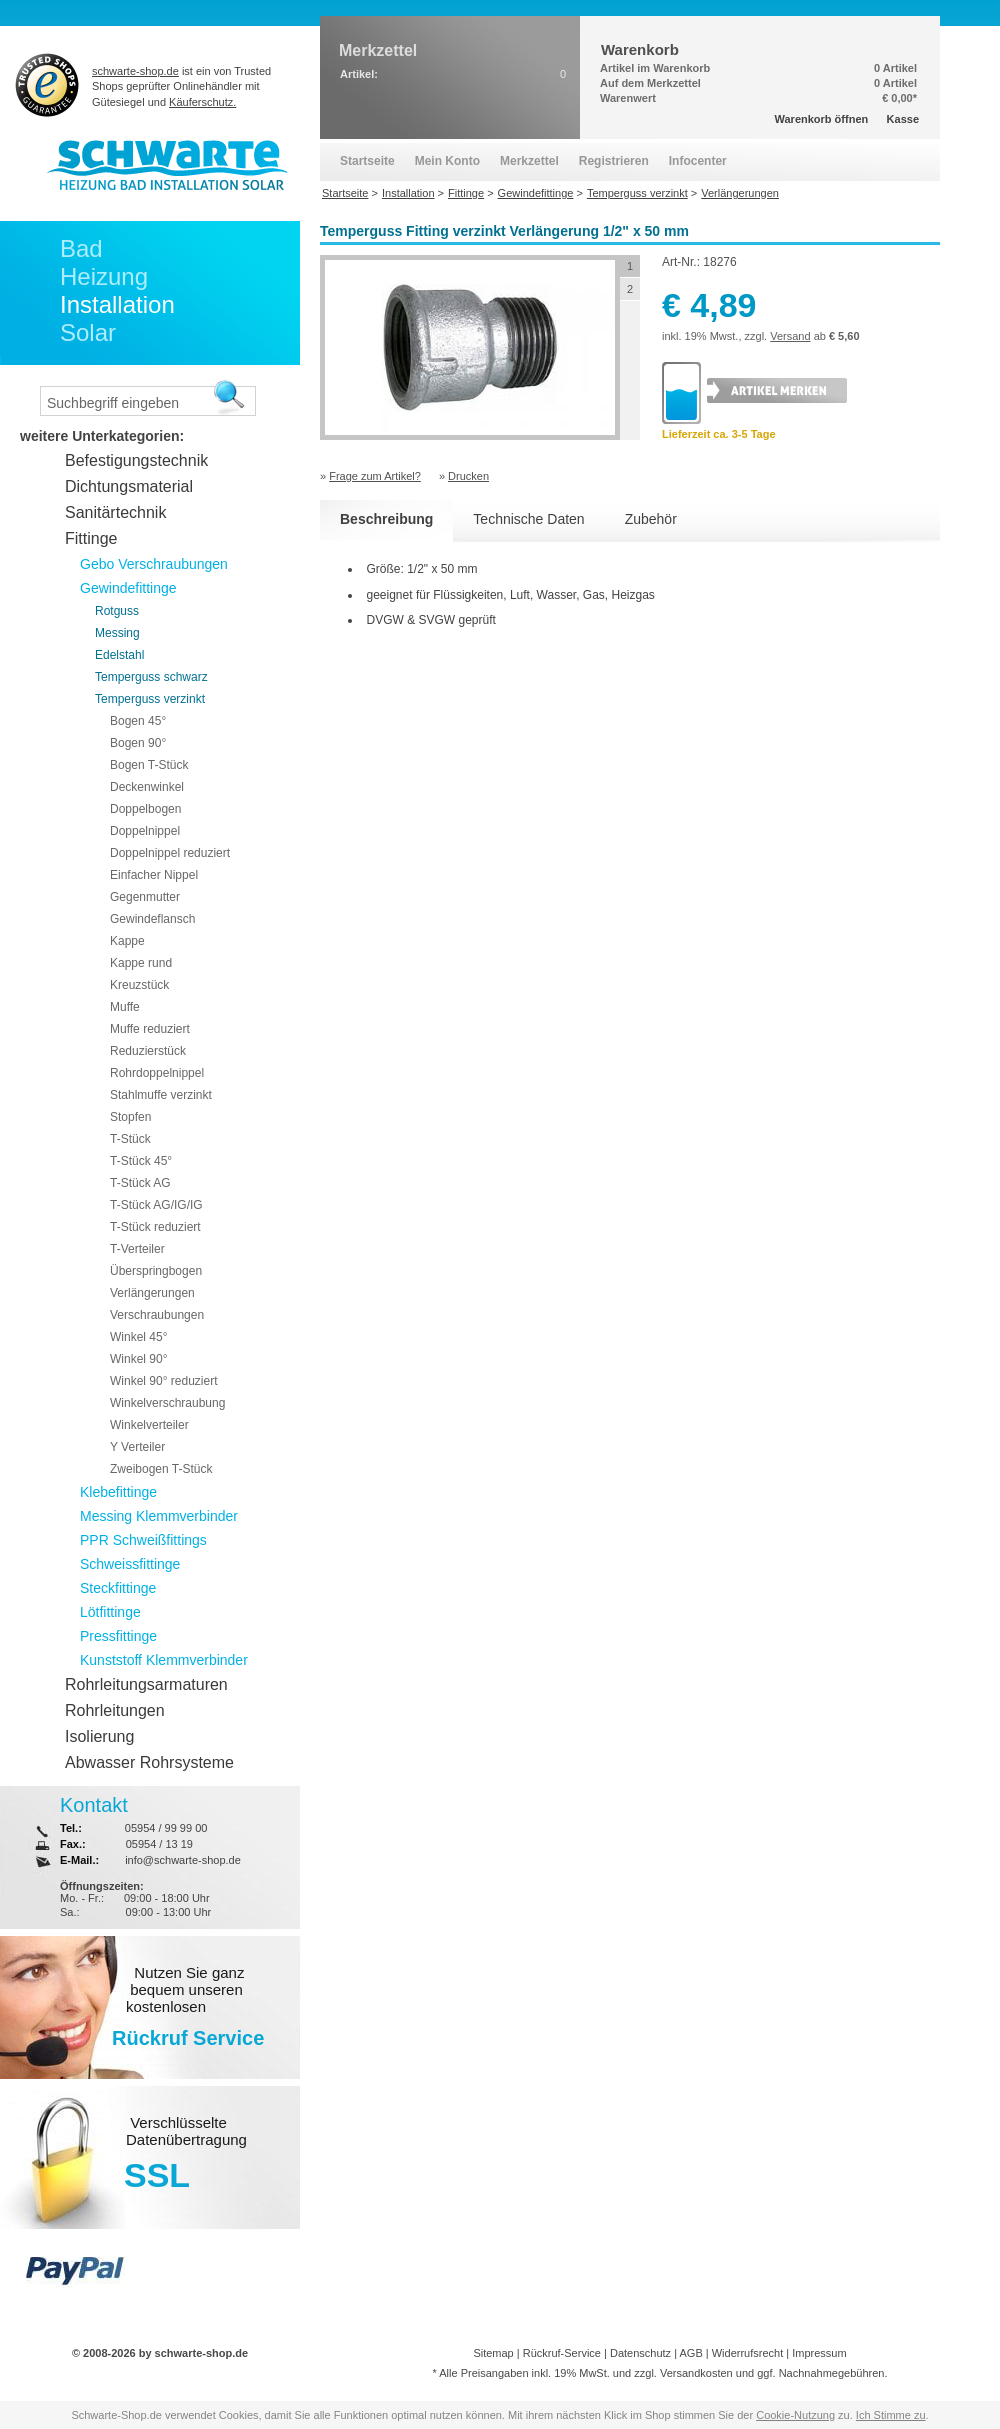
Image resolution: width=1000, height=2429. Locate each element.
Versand (790, 336)
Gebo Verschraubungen (154, 564)
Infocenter (698, 161)
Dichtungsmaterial (129, 486)
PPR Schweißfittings (143, 1540)
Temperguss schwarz (151, 677)
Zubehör (651, 519)
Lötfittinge (110, 1612)
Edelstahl (119, 655)
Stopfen (130, 1117)
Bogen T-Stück (149, 765)
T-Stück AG (140, 1183)
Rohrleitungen (115, 1710)
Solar (88, 332)
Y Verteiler (137, 1447)
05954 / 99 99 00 (166, 1828)
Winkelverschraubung (167, 1403)
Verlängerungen (152, 1293)
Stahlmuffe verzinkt (161, 1095)
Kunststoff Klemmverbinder (164, 1660)
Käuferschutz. (202, 102)
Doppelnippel (145, 831)
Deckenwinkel (147, 787)
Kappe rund (141, 963)
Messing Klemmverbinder (159, 1516)
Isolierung (99, 1736)
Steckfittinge (118, 1588)
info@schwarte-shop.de (183, 1860)
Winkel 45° (139, 1337)
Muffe (125, 1007)
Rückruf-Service (562, 2353)
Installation (117, 304)
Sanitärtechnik (115, 512)
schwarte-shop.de (135, 71)
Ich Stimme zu (891, 2415)
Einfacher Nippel (154, 875)
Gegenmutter (145, 897)
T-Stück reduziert (155, 1227)
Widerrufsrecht (748, 2353)
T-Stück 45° (141, 1161)
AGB (690, 2353)
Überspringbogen (156, 1271)
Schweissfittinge (130, 1564)
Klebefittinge (118, 1492)
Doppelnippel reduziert (170, 853)
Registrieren (614, 161)
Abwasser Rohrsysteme (149, 1762)
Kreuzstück (139, 985)
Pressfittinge (118, 1636)
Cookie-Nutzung (795, 2415)
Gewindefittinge (128, 588)
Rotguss (117, 611)
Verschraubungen (157, 1315)
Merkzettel (529, 161)
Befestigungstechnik (136, 460)
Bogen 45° (138, 721)
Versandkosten (696, 2373)
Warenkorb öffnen (822, 119)
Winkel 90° (139, 1359)
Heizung (104, 276)
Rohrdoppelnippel (157, 1073)
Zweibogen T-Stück (161, 1469)
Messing (117, 633)
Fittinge (91, 538)
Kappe (127, 941)
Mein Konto (447, 161)
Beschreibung (386, 519)
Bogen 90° (138, 743)
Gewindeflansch (152, 919)
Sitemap (493, 2353)
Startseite (367, 161)
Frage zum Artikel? (375, 476)
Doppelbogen (145, 809)
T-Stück (130, 1139)
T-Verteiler (137, 1249)
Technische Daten (528, 519)
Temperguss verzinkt (150, 699)
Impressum (819, 2353)
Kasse (903, 119)
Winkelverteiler (149, 1425)
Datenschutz (640, 2353)
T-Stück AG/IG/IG (156, 1205)
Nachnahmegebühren (832, 2373)
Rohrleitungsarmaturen (146, 1684)
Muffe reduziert (150, 1029)
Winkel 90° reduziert (164, 1381)
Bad (81, 248)
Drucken (468, 476)
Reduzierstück (148, 1051)
